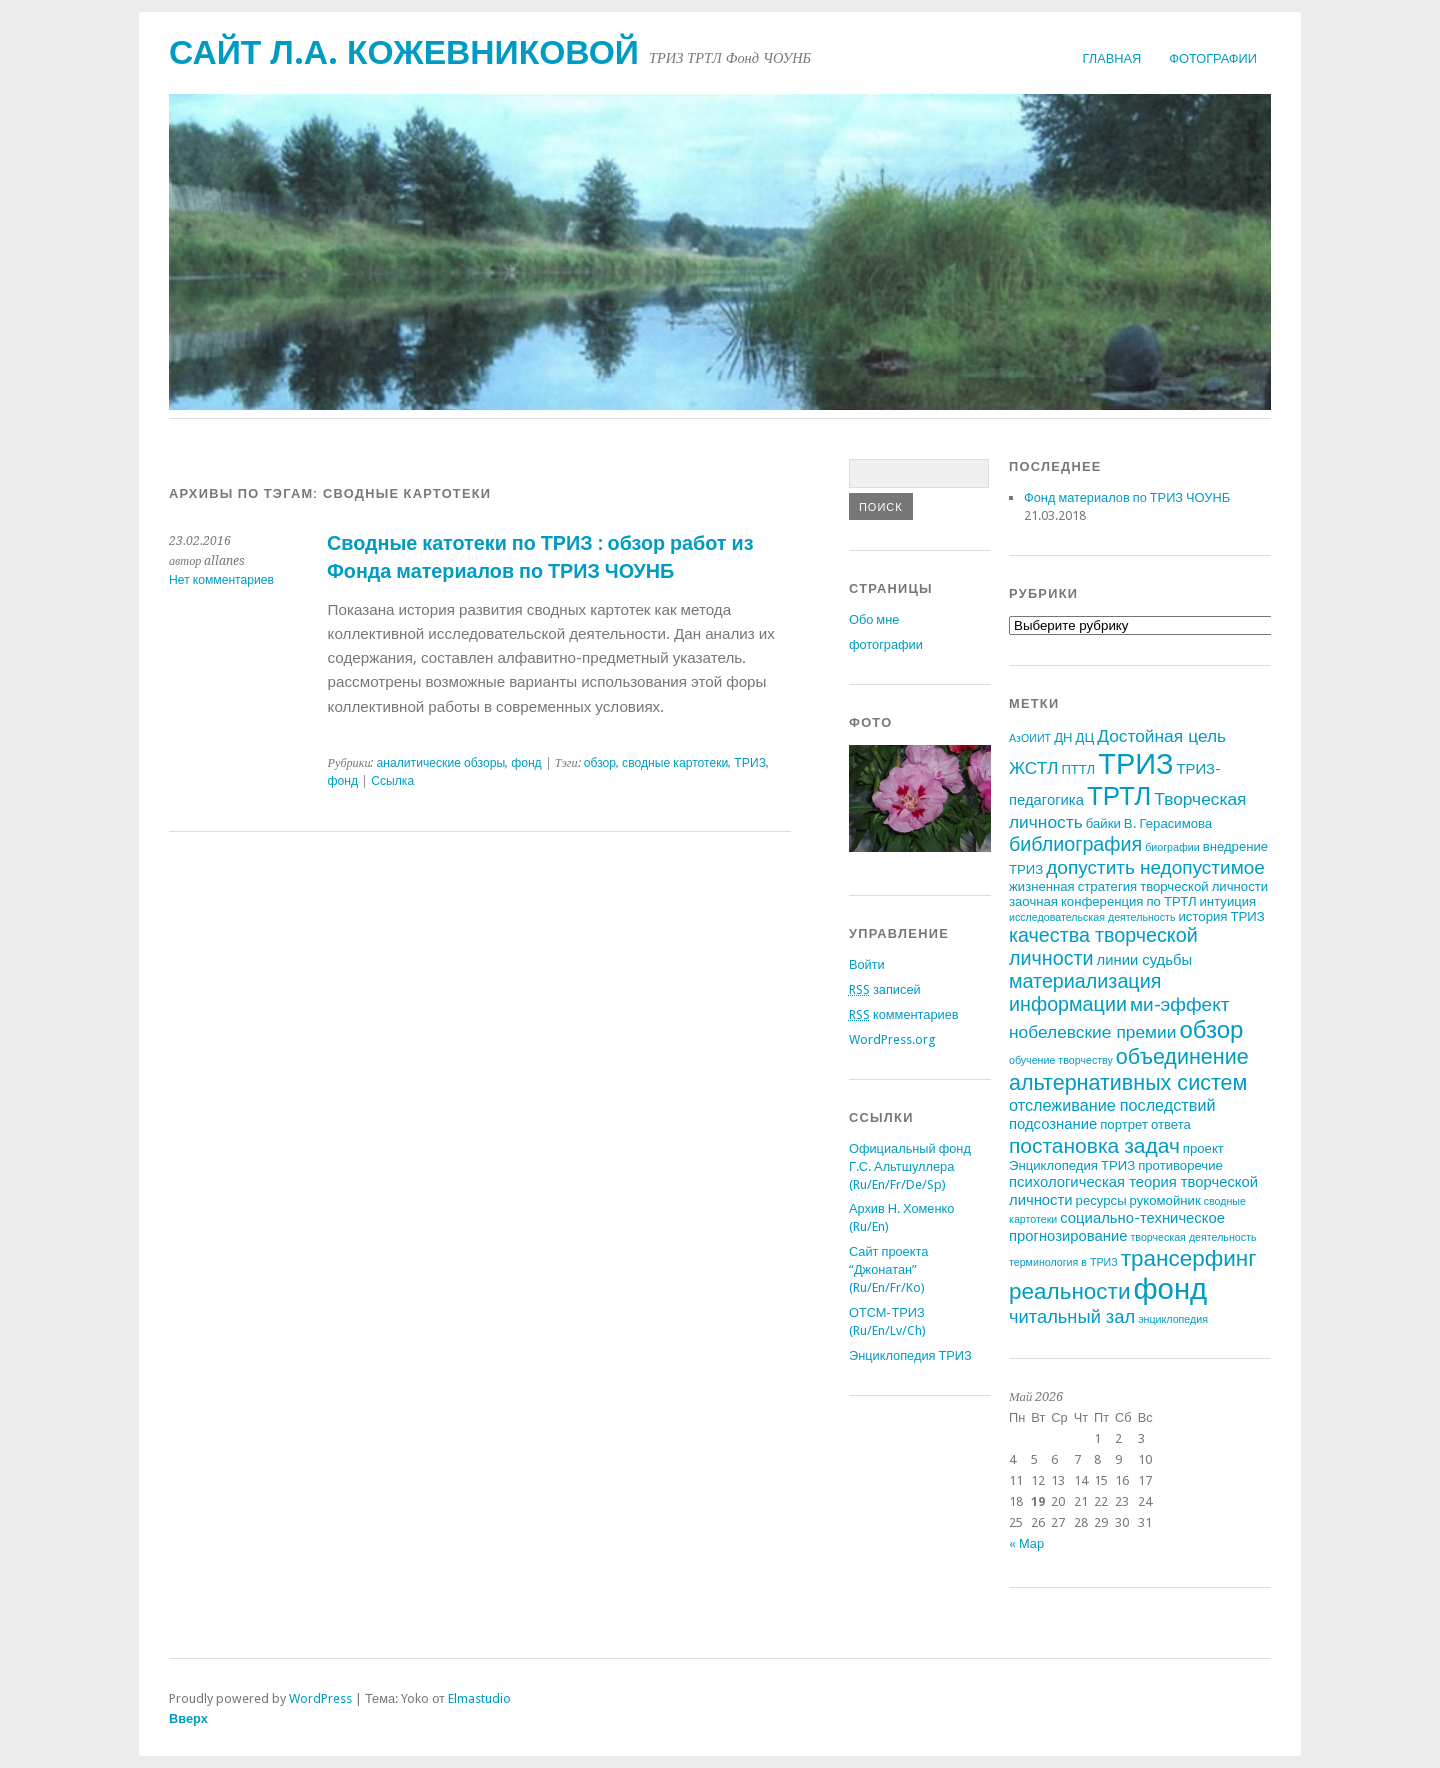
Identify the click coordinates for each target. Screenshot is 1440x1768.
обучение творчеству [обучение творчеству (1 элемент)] (1061, 1060)
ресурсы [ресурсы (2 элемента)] (1101, 1200)
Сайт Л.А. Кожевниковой (404, 52)
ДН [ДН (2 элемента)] (1063, 737)
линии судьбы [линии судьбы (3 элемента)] (1145, 960)
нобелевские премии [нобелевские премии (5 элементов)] (1092, 1032)
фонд (526, 763)
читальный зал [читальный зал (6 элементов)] (1072, 1316)
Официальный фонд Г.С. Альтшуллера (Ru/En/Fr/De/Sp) (910, 1166)
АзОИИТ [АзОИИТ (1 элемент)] (1030, 738)
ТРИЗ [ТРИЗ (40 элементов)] (1135, 764)
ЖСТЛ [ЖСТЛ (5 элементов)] (1033, 768)
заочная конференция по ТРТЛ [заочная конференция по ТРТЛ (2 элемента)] (1103, 901)
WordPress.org (892, 1039)
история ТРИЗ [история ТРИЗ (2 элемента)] (1222, 916)
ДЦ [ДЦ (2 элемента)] (1085, 737)
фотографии (1213, 58)
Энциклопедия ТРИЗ (910, 1355)
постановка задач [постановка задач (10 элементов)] (1094, 1145)
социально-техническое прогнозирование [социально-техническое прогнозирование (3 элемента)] (1117, 1227)
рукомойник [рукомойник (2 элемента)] (1165, 1200)
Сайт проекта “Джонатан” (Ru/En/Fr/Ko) (888, 1269)
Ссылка (392, 781)
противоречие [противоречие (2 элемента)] (1180, 1165)
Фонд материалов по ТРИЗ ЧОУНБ (1127, 497)
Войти (867, 964)
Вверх (188, 1718)
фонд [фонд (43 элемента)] (1170, 1289)
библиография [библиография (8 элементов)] (1075, 844)
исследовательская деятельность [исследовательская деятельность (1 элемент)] (1092, 917)
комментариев (904, 1014)
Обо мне (874, 619)
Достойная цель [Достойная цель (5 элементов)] (1161, 736)
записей (885, 989)
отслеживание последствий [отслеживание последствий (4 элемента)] (1112, 1105)
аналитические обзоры (440, 763)
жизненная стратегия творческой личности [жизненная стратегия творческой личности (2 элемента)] (1138, 886)
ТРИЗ (750, 763)
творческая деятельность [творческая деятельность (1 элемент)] (1193, 1237)
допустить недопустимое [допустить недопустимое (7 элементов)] (1155, 867)
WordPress (320, 1698)
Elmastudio (479, 1698)
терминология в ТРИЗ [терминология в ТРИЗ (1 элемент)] (1063, 1262)
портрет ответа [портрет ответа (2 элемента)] (1145, 1124)
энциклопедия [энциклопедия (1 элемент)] (1173, 1319)
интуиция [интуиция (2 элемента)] (1228, 901)
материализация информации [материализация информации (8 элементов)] (1085, 993)
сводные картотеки (675, 763)
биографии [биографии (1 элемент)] (1172, 847)
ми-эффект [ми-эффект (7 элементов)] (1180, 1004)
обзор (600, 763)
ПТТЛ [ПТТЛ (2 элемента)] (1078, 769)
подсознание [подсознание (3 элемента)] (1053, 1124)
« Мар (1026, 1543)
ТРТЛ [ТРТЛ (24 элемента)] (1119, 796)
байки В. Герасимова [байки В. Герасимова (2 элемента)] (1149, 823)
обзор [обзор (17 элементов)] (1211, 1030)
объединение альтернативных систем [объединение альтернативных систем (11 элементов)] (1129, 1069)
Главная (1112, 58)
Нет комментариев (221, 580)
